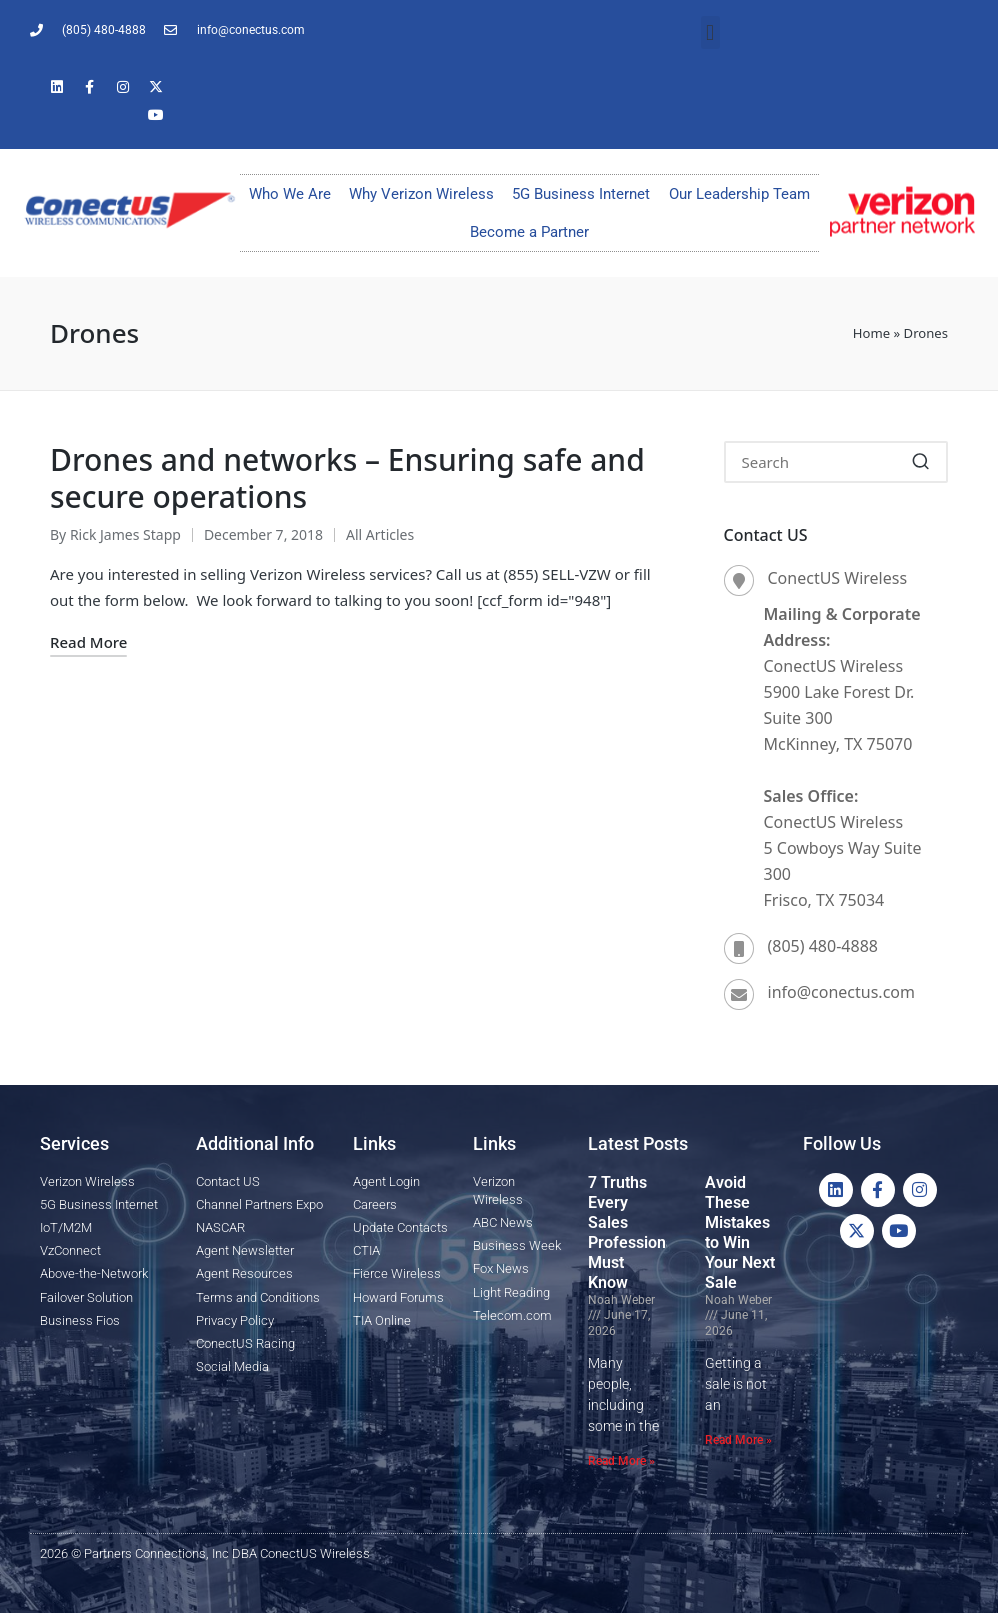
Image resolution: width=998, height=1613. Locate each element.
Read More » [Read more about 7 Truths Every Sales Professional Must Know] (621, 1461)
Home (871, 333)
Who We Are (290, 194)
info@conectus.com (841, 992)
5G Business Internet (581, 194)
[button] (710, 32)
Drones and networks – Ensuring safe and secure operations (347, 478)
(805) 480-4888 (823, 946)
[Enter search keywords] (836, 462)
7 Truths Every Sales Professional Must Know (633, 1232)
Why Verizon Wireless (421, 194)
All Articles (380, 534)
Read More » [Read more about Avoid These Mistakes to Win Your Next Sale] (738, 1440)
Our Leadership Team (739, 194)
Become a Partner (529, 232)
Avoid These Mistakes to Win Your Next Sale (740, 1232)
